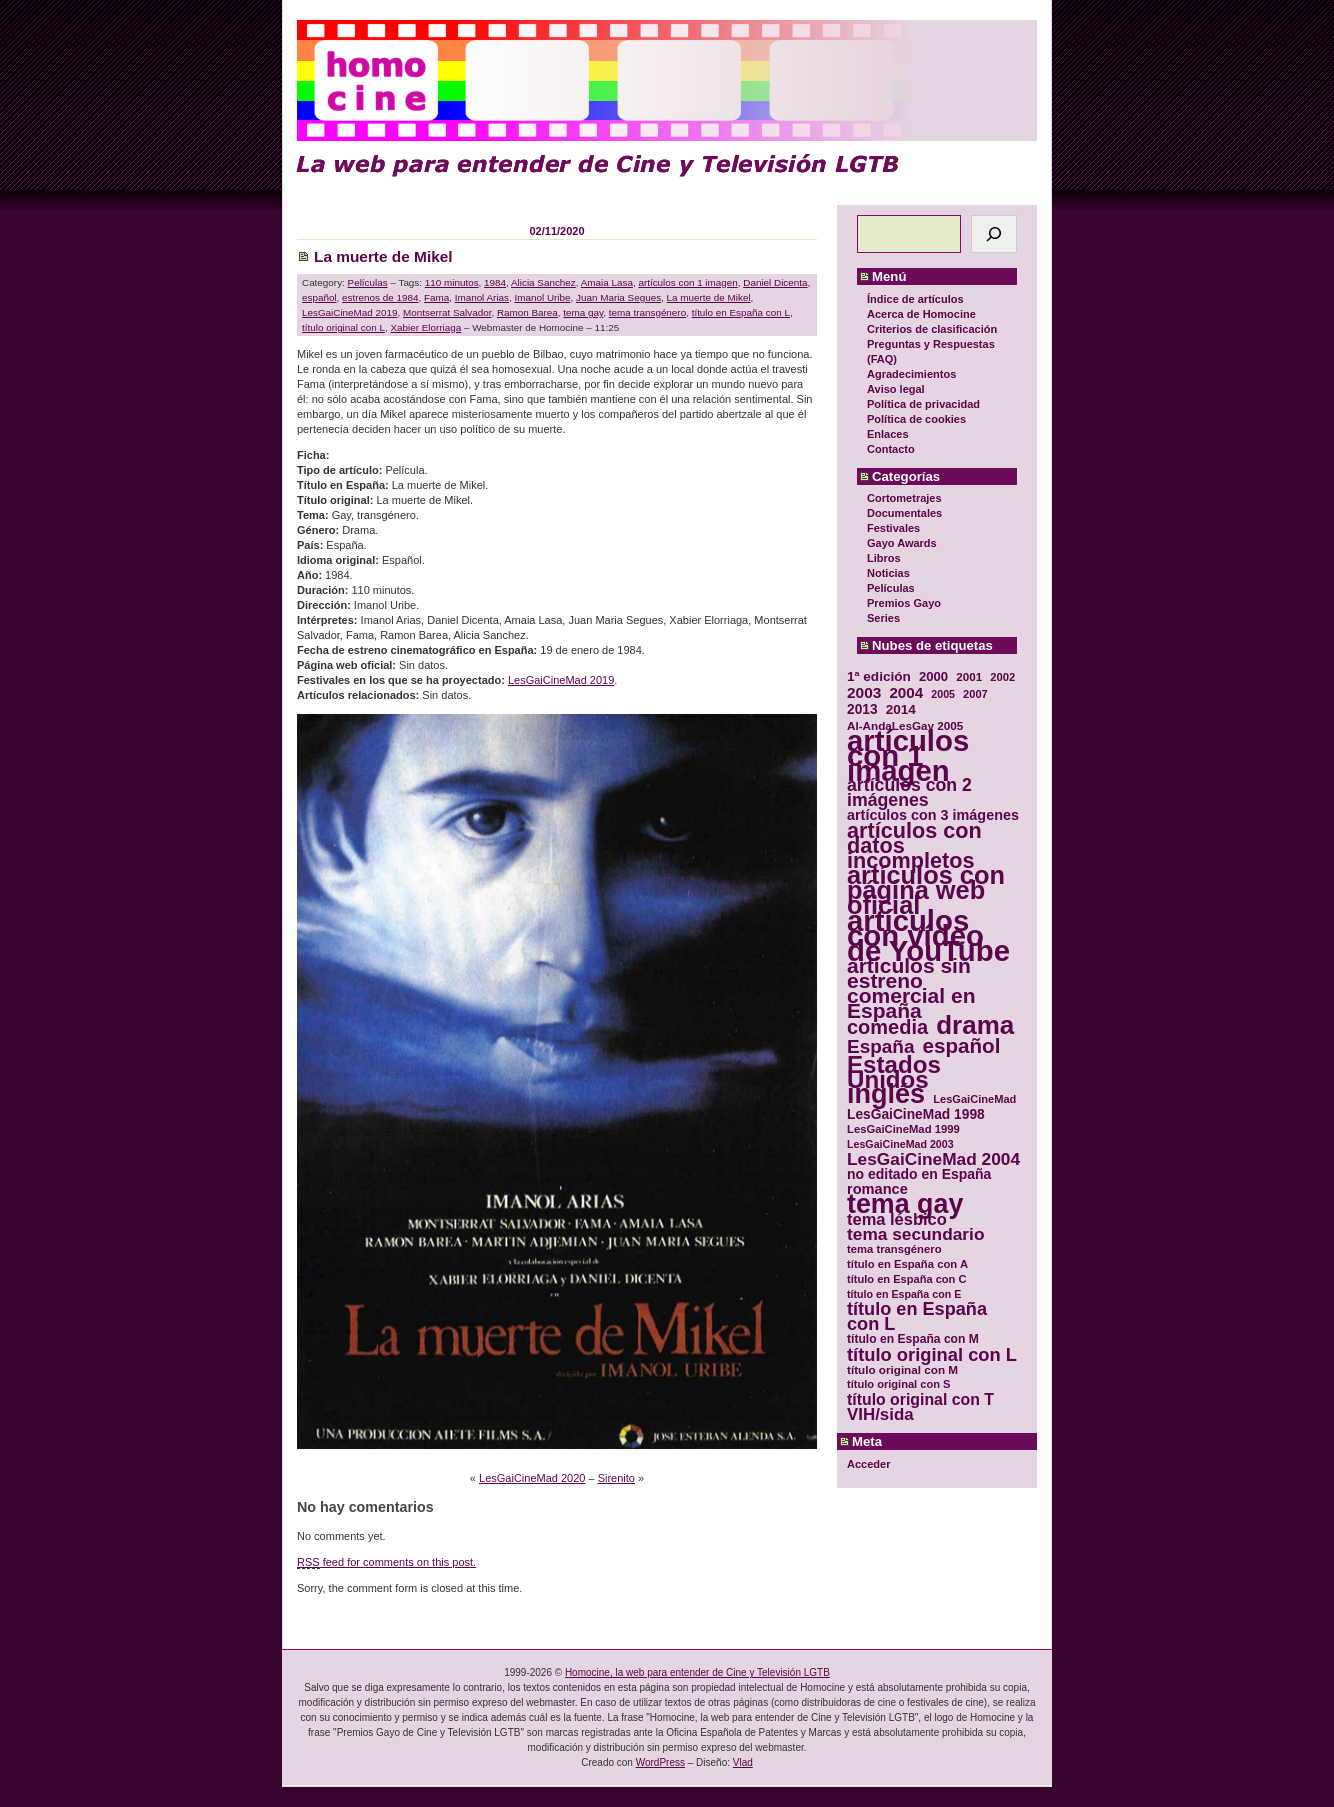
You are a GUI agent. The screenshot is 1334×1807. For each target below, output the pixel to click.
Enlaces (888, 434)
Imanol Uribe (543, 297)
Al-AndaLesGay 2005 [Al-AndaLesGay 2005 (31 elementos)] (905, 725)
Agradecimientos (911, 374)
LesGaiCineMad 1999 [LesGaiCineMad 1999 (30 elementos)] (903, 1129)
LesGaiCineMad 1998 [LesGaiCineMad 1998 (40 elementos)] (916, 1114)
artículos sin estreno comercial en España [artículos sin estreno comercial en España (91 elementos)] (911, 988)
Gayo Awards (902, 543)
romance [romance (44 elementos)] (877, 1189)
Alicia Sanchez (543, 282)
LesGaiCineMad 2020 (532, 1478)
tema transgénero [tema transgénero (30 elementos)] (894, 1249)
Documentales (904, 513)
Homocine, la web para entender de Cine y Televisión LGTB (697, 1672)
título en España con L (741, 312)
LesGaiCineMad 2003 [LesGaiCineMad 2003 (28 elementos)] (900, 1144)
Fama (436, 297)
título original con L (343, 327)
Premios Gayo (904, 603)
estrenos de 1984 (380, 297)
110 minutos (452, 282)
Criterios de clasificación (932, 329)
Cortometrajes (904, 498)
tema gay (583, 312)
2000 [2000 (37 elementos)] (933, 676)
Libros (884, 558)
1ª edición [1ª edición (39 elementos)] (879, 676)
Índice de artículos (915, 299)
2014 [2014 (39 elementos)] (901, 709)
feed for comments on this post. (386, 1562)
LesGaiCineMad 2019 (350, 312)
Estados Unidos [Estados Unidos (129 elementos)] (894, 1072)
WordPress (660, 1762)
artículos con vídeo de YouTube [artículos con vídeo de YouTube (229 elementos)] (928, 935)
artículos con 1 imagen (687, 282)
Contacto (891, 449)
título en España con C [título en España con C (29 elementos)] (906, 1279)
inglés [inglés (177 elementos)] (886, 1094)
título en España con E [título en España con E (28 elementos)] (904, 1294)
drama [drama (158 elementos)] (975, 1025)
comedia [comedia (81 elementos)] (887, 1027)
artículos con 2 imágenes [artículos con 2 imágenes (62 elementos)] (909, 793)
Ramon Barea (527, 312)
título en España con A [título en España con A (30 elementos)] (907, 1264)
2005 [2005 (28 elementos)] (943, 694)
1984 (495, 282)
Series (883, 618)
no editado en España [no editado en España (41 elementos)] (919, 1174)
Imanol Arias (482, 297)
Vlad (743, 1762)
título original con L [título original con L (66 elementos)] (932, 1354)
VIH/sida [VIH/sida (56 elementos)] (880, 1414)
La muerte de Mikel (383, 256)
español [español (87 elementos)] (961, 1045)
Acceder (868, 1464)
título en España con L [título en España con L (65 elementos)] (917, 1317)
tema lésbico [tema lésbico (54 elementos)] (897, 1219)
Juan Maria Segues (618, 297)
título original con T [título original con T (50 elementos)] (920, 1399)
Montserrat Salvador (447, 312)
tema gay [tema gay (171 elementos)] (905, 1204)
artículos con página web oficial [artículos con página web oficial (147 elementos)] (926, 890)
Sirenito (616, 1478)
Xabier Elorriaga (425, 327)
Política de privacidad (923, 404)
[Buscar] (994, 234)
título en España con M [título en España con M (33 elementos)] (913, 1339)
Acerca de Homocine (921, 314)
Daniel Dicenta (775, 282)
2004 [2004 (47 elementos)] (906, 692)
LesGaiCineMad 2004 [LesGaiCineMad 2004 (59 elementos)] (933, 1159)
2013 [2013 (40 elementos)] (862, 709)
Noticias (888, 573)
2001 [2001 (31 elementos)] (969, 676)
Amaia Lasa (607, 282)
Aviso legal (896, 389)
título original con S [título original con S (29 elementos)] (898, 1384)
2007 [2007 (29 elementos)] (975, 694)
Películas (891, 588)
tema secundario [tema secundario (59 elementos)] (915, 1234)
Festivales (893, 528)
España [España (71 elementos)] (880, 1046)
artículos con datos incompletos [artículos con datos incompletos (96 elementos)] (914, 845)
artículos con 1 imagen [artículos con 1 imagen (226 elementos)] (908, 755)
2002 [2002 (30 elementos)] (1002, 677)
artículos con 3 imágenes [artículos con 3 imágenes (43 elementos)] (933, 815)
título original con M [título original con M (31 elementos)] (902, 1369)
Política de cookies (916, 419)
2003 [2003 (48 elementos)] (864, 692)
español (319, 297)
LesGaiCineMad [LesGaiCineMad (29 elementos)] (974, 1099)
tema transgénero (647, 312)
